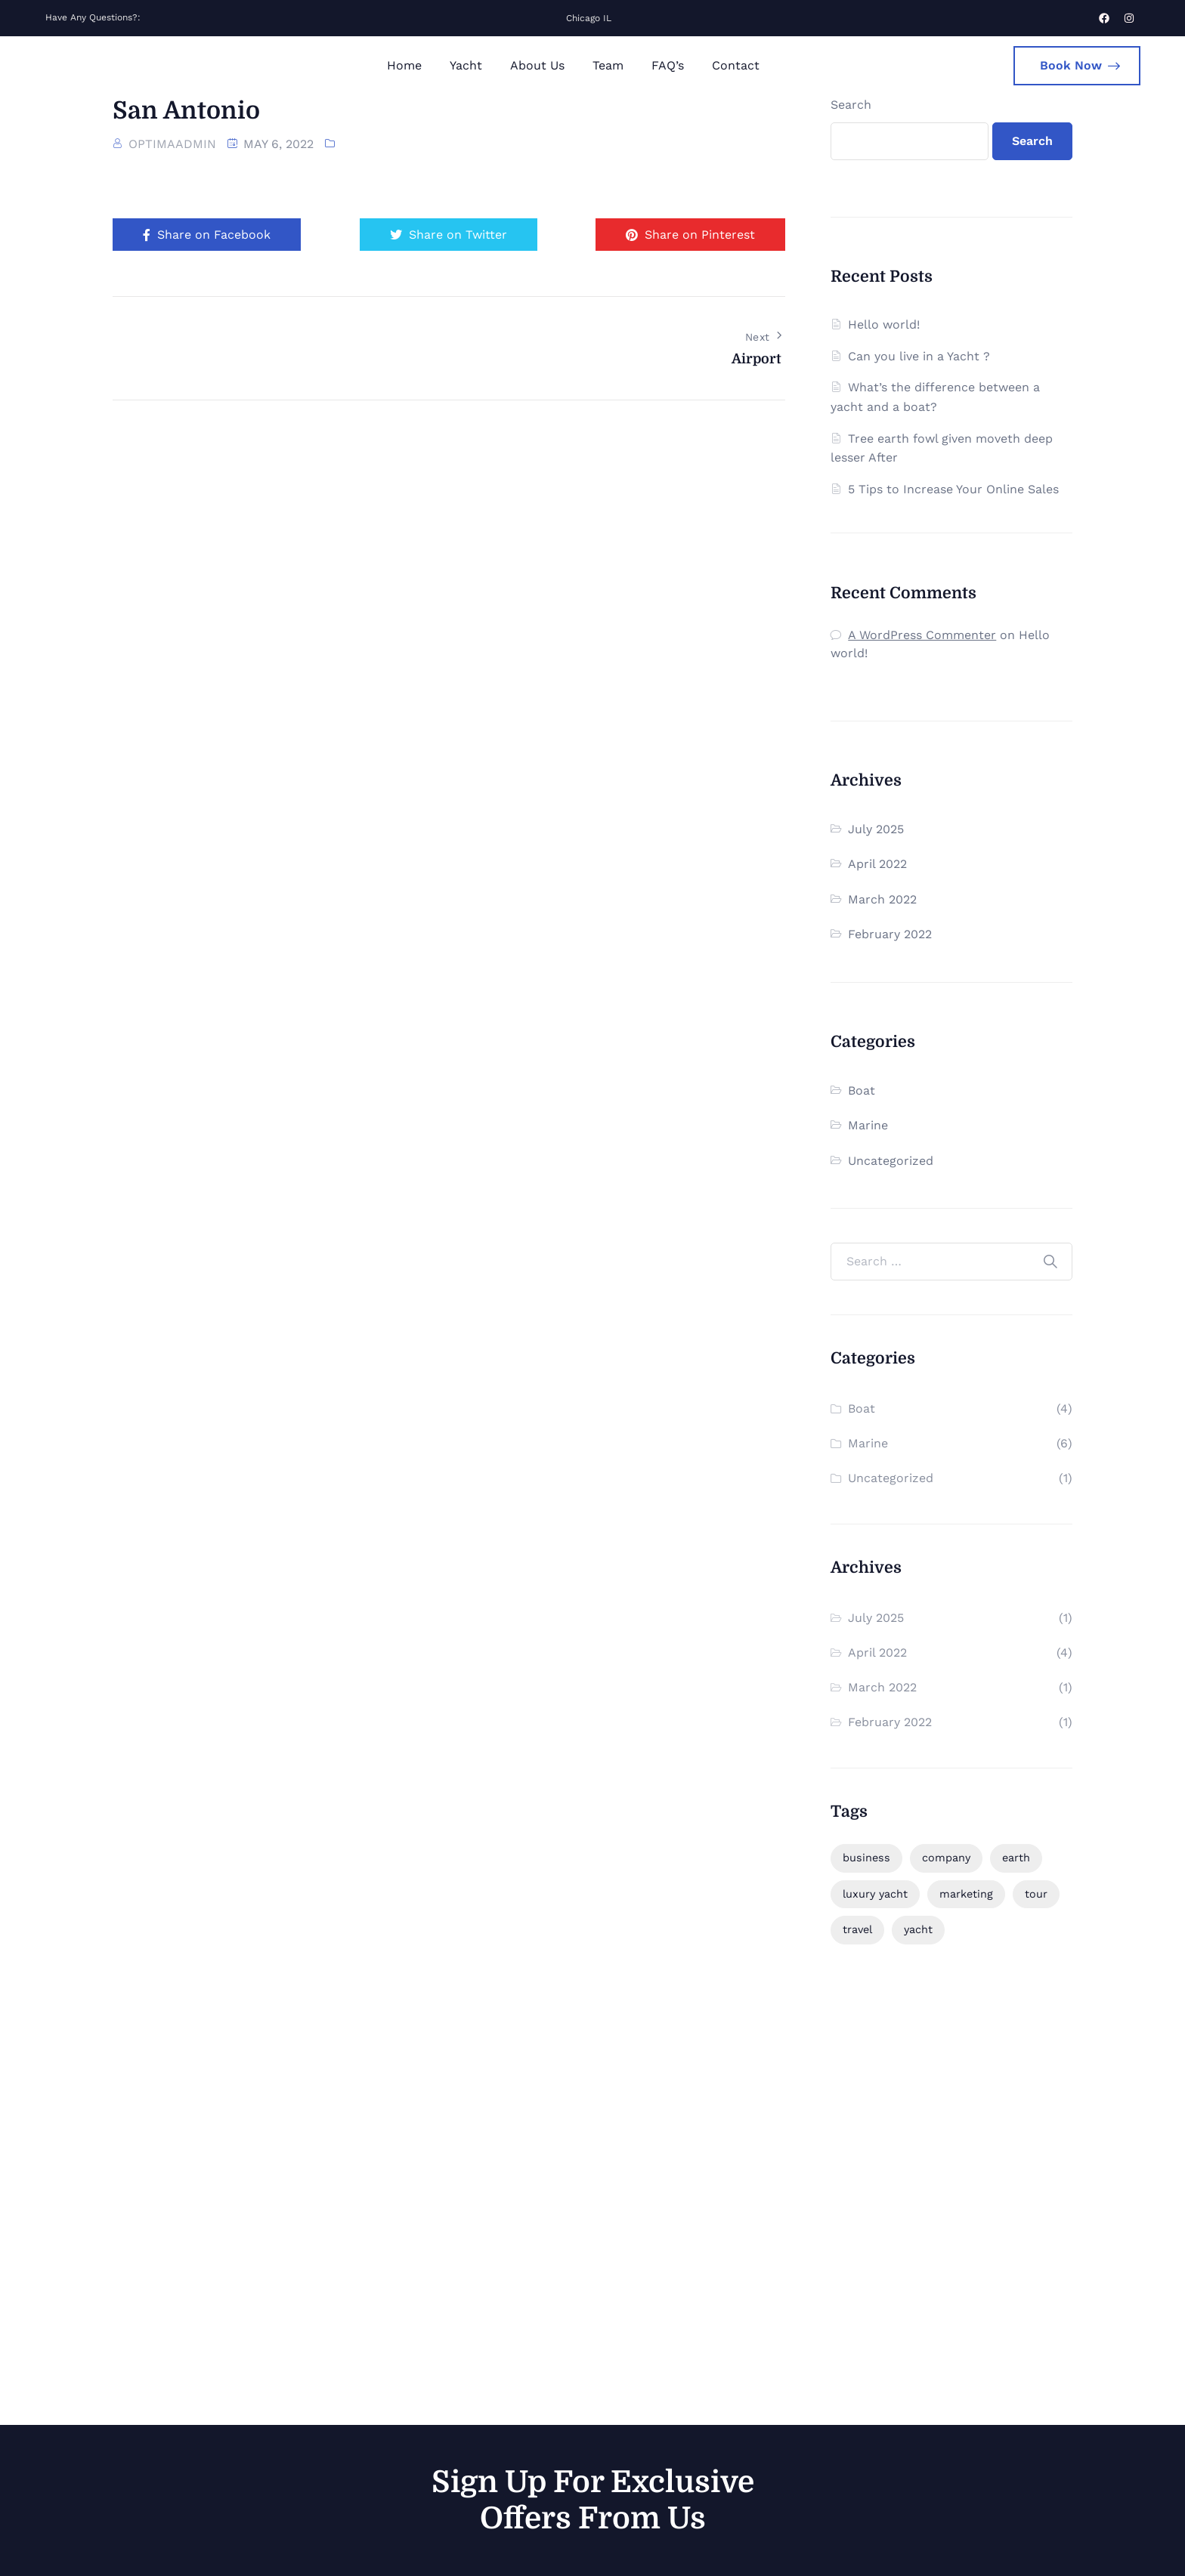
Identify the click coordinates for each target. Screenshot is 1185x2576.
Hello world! (884, 324)
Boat (861, 1090)
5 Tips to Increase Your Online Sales (953, 489)
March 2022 (882, 899)
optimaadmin (172, 144)
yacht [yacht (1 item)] (918, 1929)
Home (404, 65)
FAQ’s (667, 65)
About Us (537, 65)
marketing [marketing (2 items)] (966, 1894)
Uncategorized (890, 1161)
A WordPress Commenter (922, 635)
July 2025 (876, 829)
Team (607, 65)
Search (851, 104)
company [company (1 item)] (946, 1858)
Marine (868, 1125)
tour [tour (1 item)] (1036, 1894)
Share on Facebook (207, 234)
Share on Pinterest (690, 234)
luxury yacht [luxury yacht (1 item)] (875, 1894)
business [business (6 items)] (866, 1858)
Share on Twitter (448, 234)
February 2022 (890, 934)
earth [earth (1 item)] (1016, 1858)
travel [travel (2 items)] (857, 1929)
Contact (736, 65)
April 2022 (877, 864)
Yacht (466, 65)
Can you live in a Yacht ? (919, 356)
